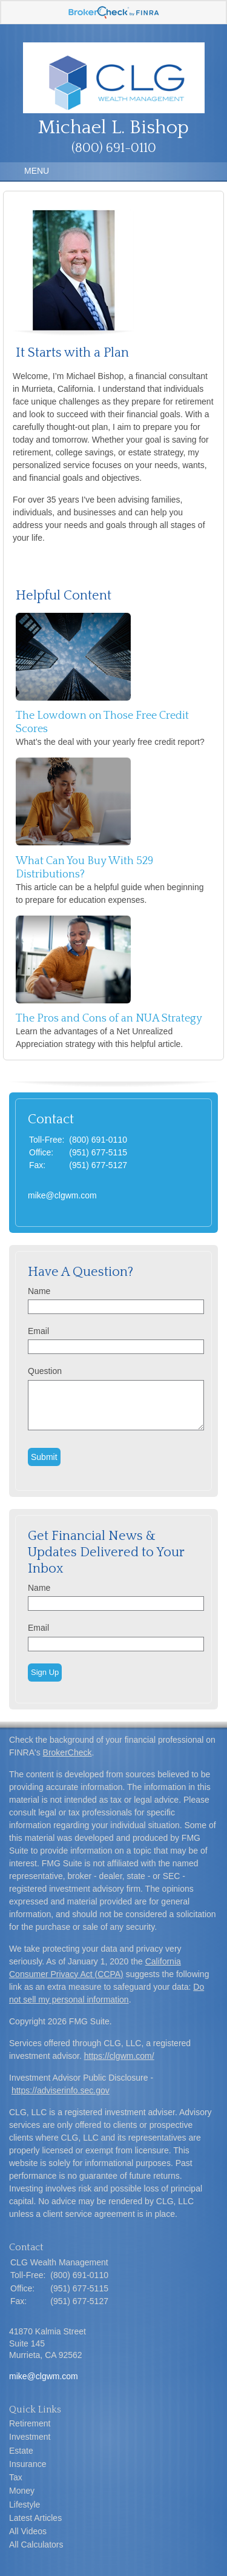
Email (38, 1331)
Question (45, 1371)
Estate (21, 2450)
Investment (29, 2437)
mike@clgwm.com (62, 1195)
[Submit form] (44, 1457)
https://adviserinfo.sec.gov (61, 2090)
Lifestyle (24, 2504)
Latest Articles (35, 2518)
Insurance (27, 2464)
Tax (15, 2477)
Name (39, 1291)
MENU (33, 171)
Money (22, 2490)
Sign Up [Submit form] (45, 1672)
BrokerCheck (67, 1752)
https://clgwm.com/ (119, 2056)
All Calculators (36, 2544)
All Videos (28, 2531)
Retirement (29, 2423)
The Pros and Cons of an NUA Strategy (109, 1018)
